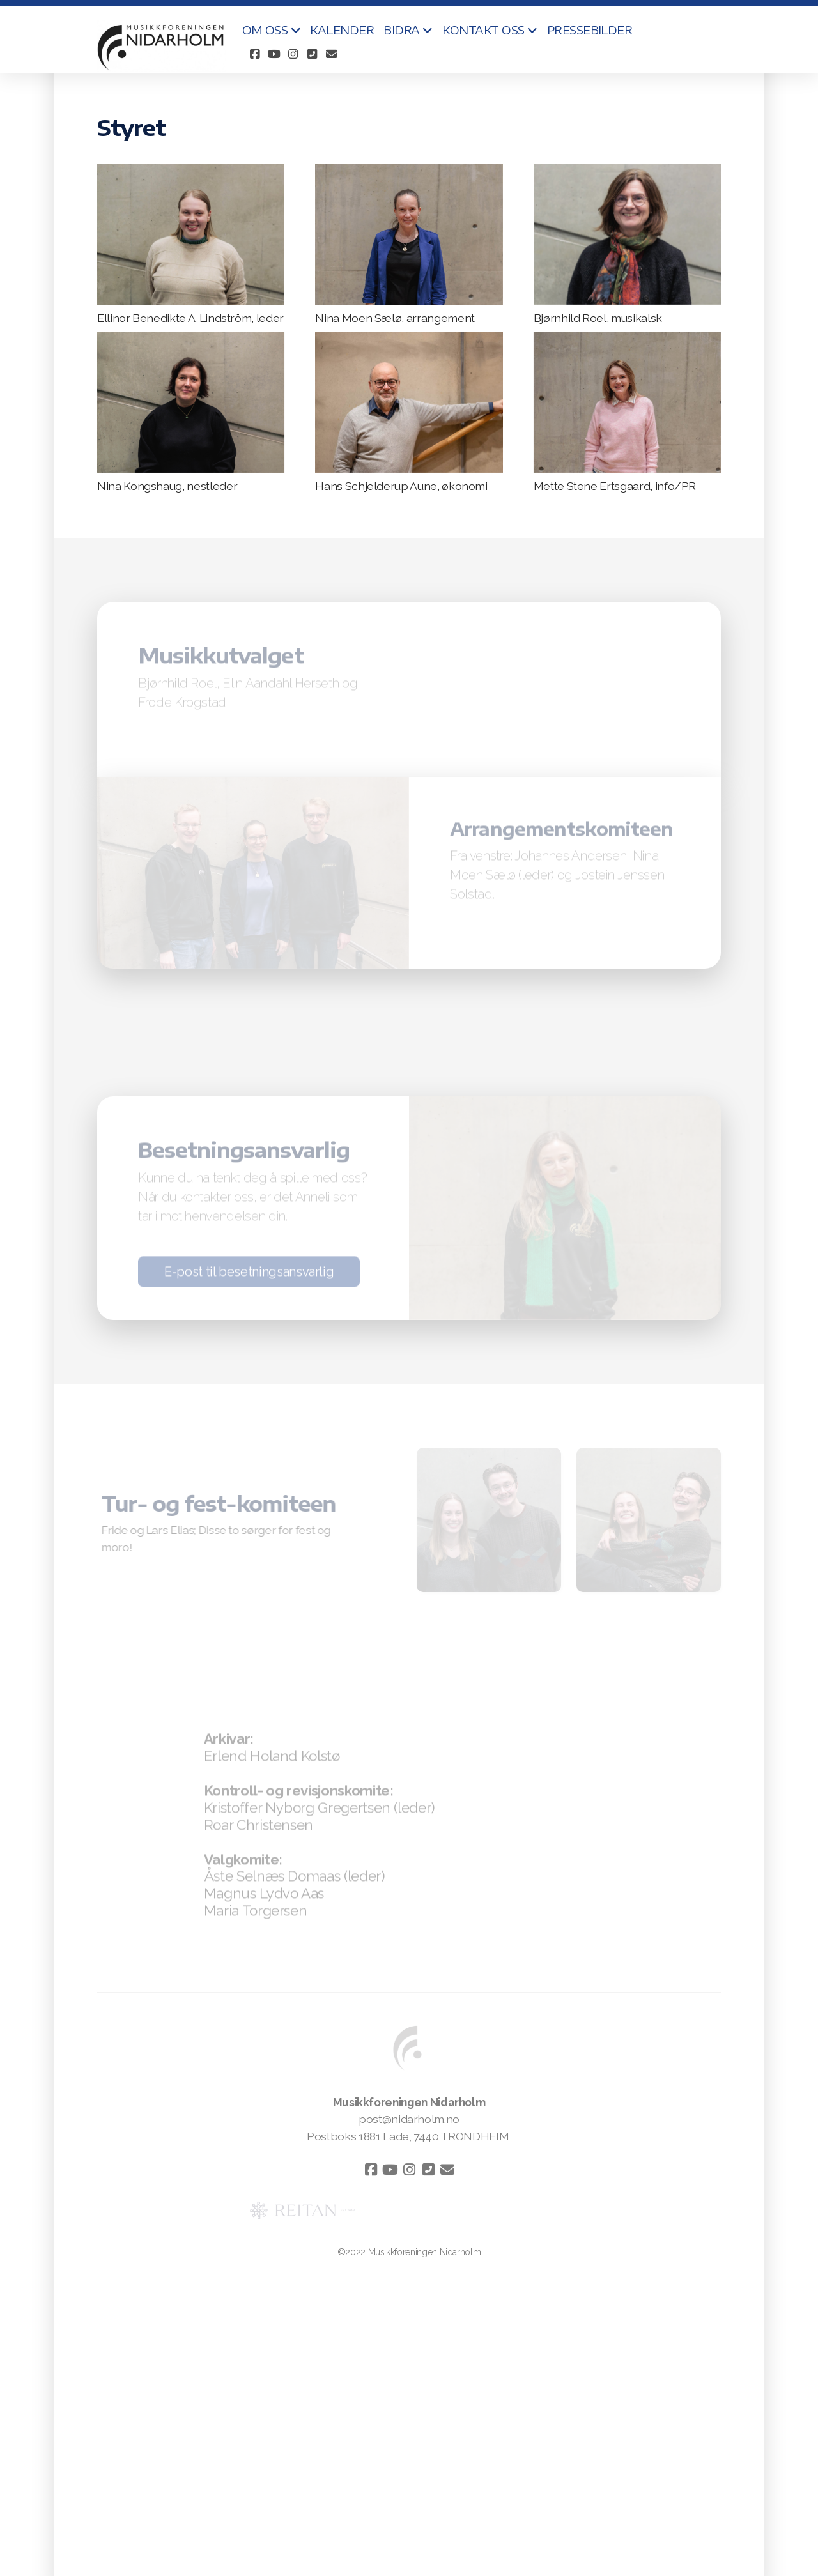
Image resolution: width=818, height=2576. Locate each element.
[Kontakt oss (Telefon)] (312, 53)
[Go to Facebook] (255, 53)
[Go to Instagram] (293, 53)
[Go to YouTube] (274, 53)
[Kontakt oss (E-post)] (331, 53)
